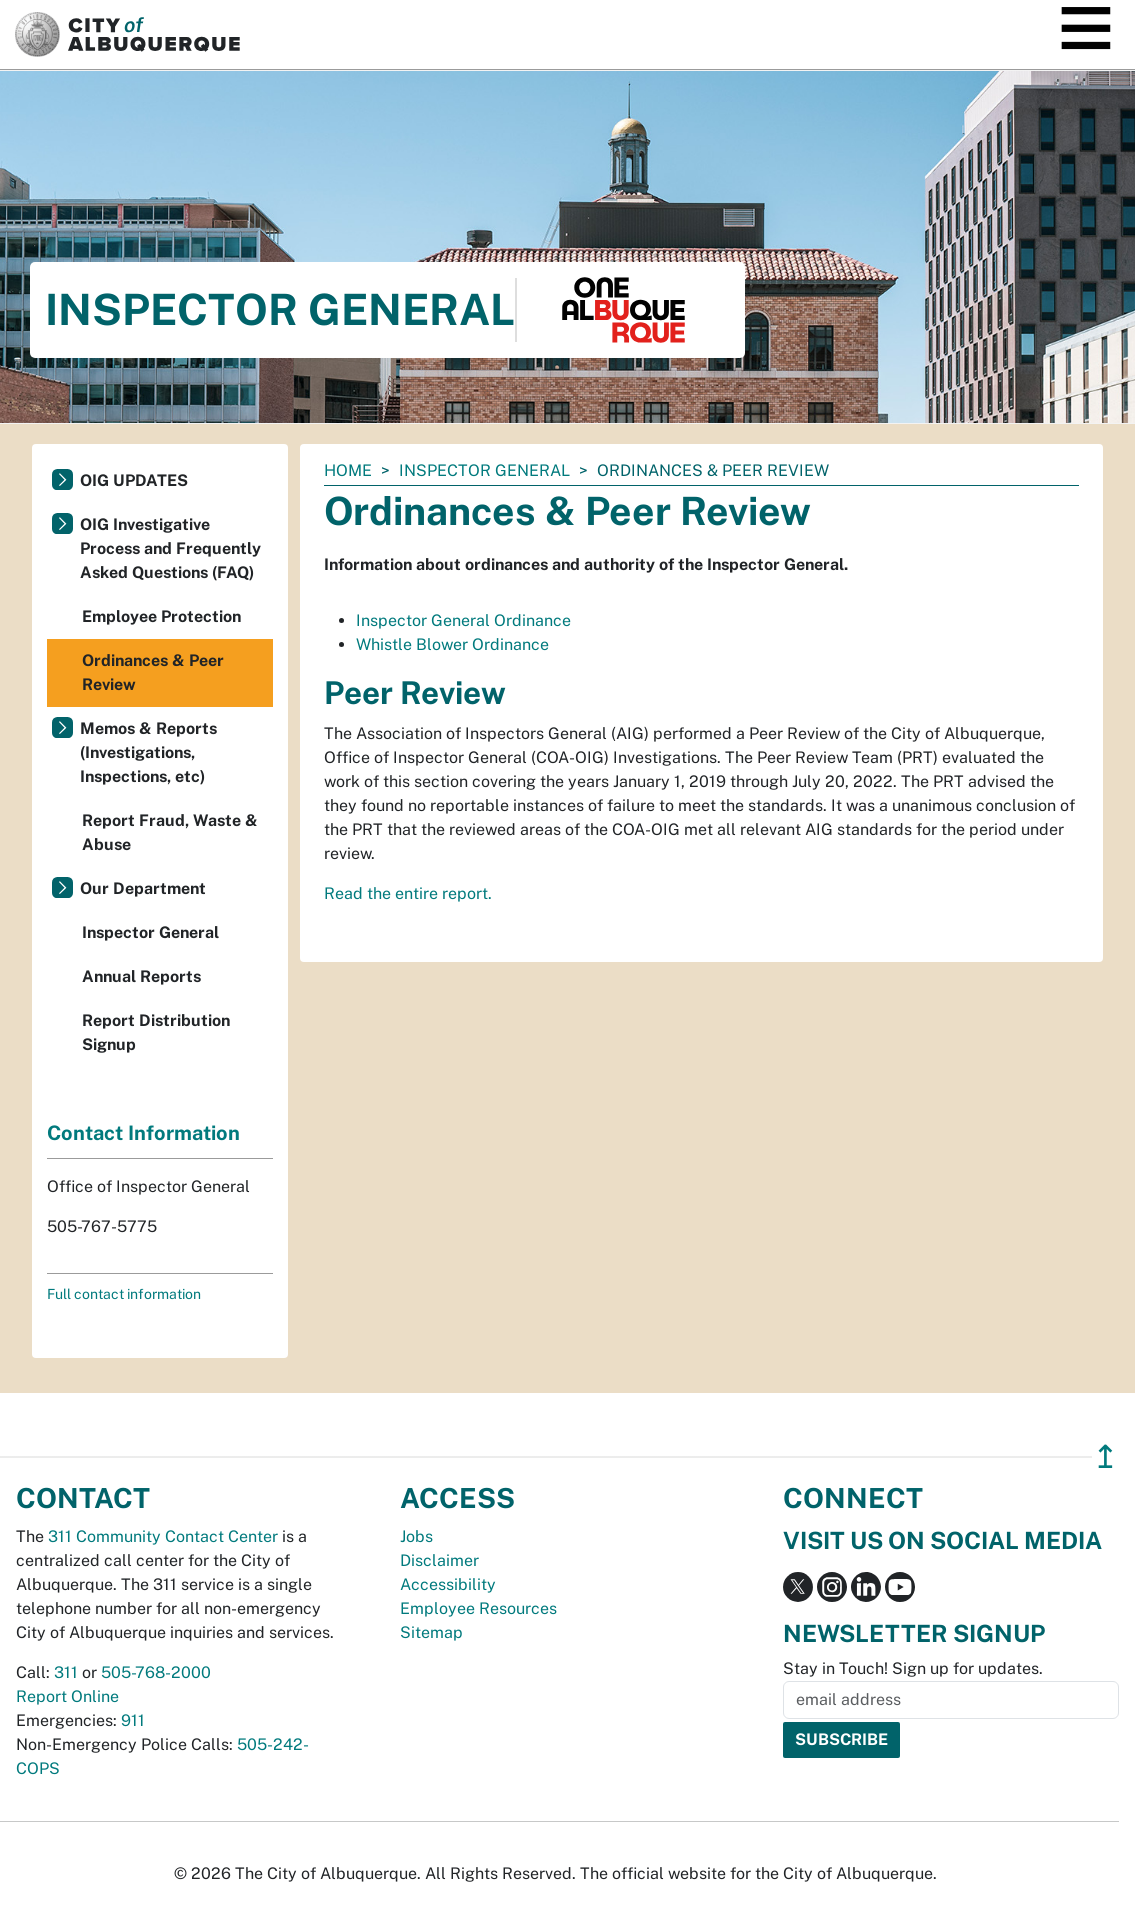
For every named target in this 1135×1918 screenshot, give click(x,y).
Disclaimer (439, 1560)
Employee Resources (478, 1608)
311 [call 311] (66, 1672)
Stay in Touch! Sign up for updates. (913, 1668)
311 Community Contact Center (163, 1536)
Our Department (143, 888)
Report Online (67, 1696)
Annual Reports (141, 976)
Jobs (416, 1536)
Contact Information (143, 1133)
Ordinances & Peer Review (153, 672)
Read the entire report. (408, 893)
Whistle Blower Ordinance (452, 644)
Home (348, 470)
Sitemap (431, 1632)
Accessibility (448, 1584)
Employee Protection (161, 616)
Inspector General (484, 470)
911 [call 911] (133, 1720)
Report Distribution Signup (156, 1032)
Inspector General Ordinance (463, 620)
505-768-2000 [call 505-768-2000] (156, 1672)
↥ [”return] (1105, 1456)
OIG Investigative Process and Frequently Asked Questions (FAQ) (170, 548)
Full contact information (124, 1294)
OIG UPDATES (134, 480)
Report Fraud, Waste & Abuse (170, 832)
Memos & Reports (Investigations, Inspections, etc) (148, 752)
